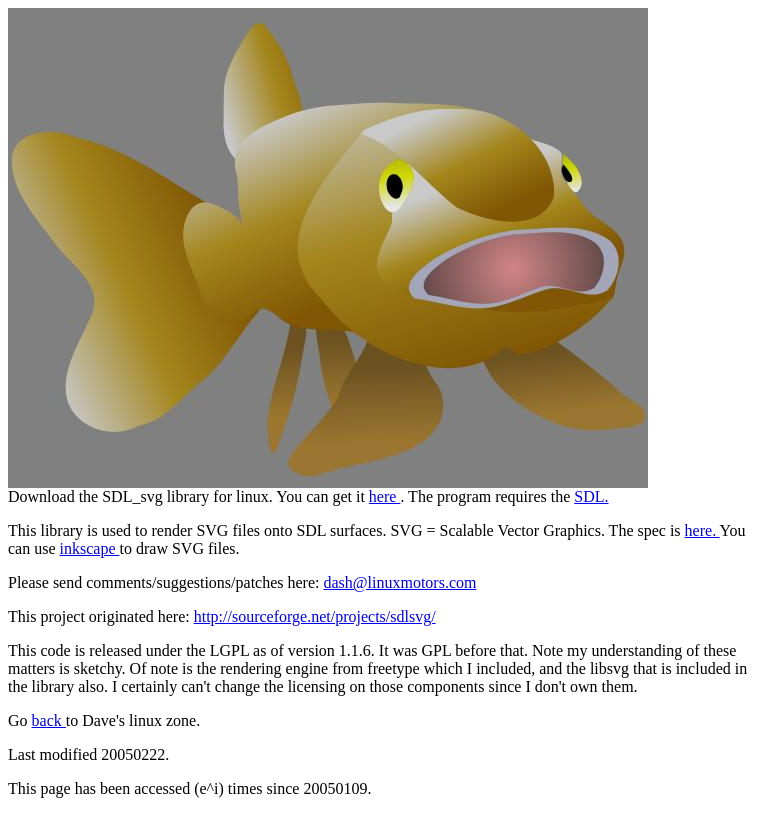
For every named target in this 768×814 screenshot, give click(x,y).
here (385, 496)
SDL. (591, 496)
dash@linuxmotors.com (399, 582)
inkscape (90, 548)
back (49, 720)
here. (702, 530)
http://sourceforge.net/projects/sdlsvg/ (315, 616)
